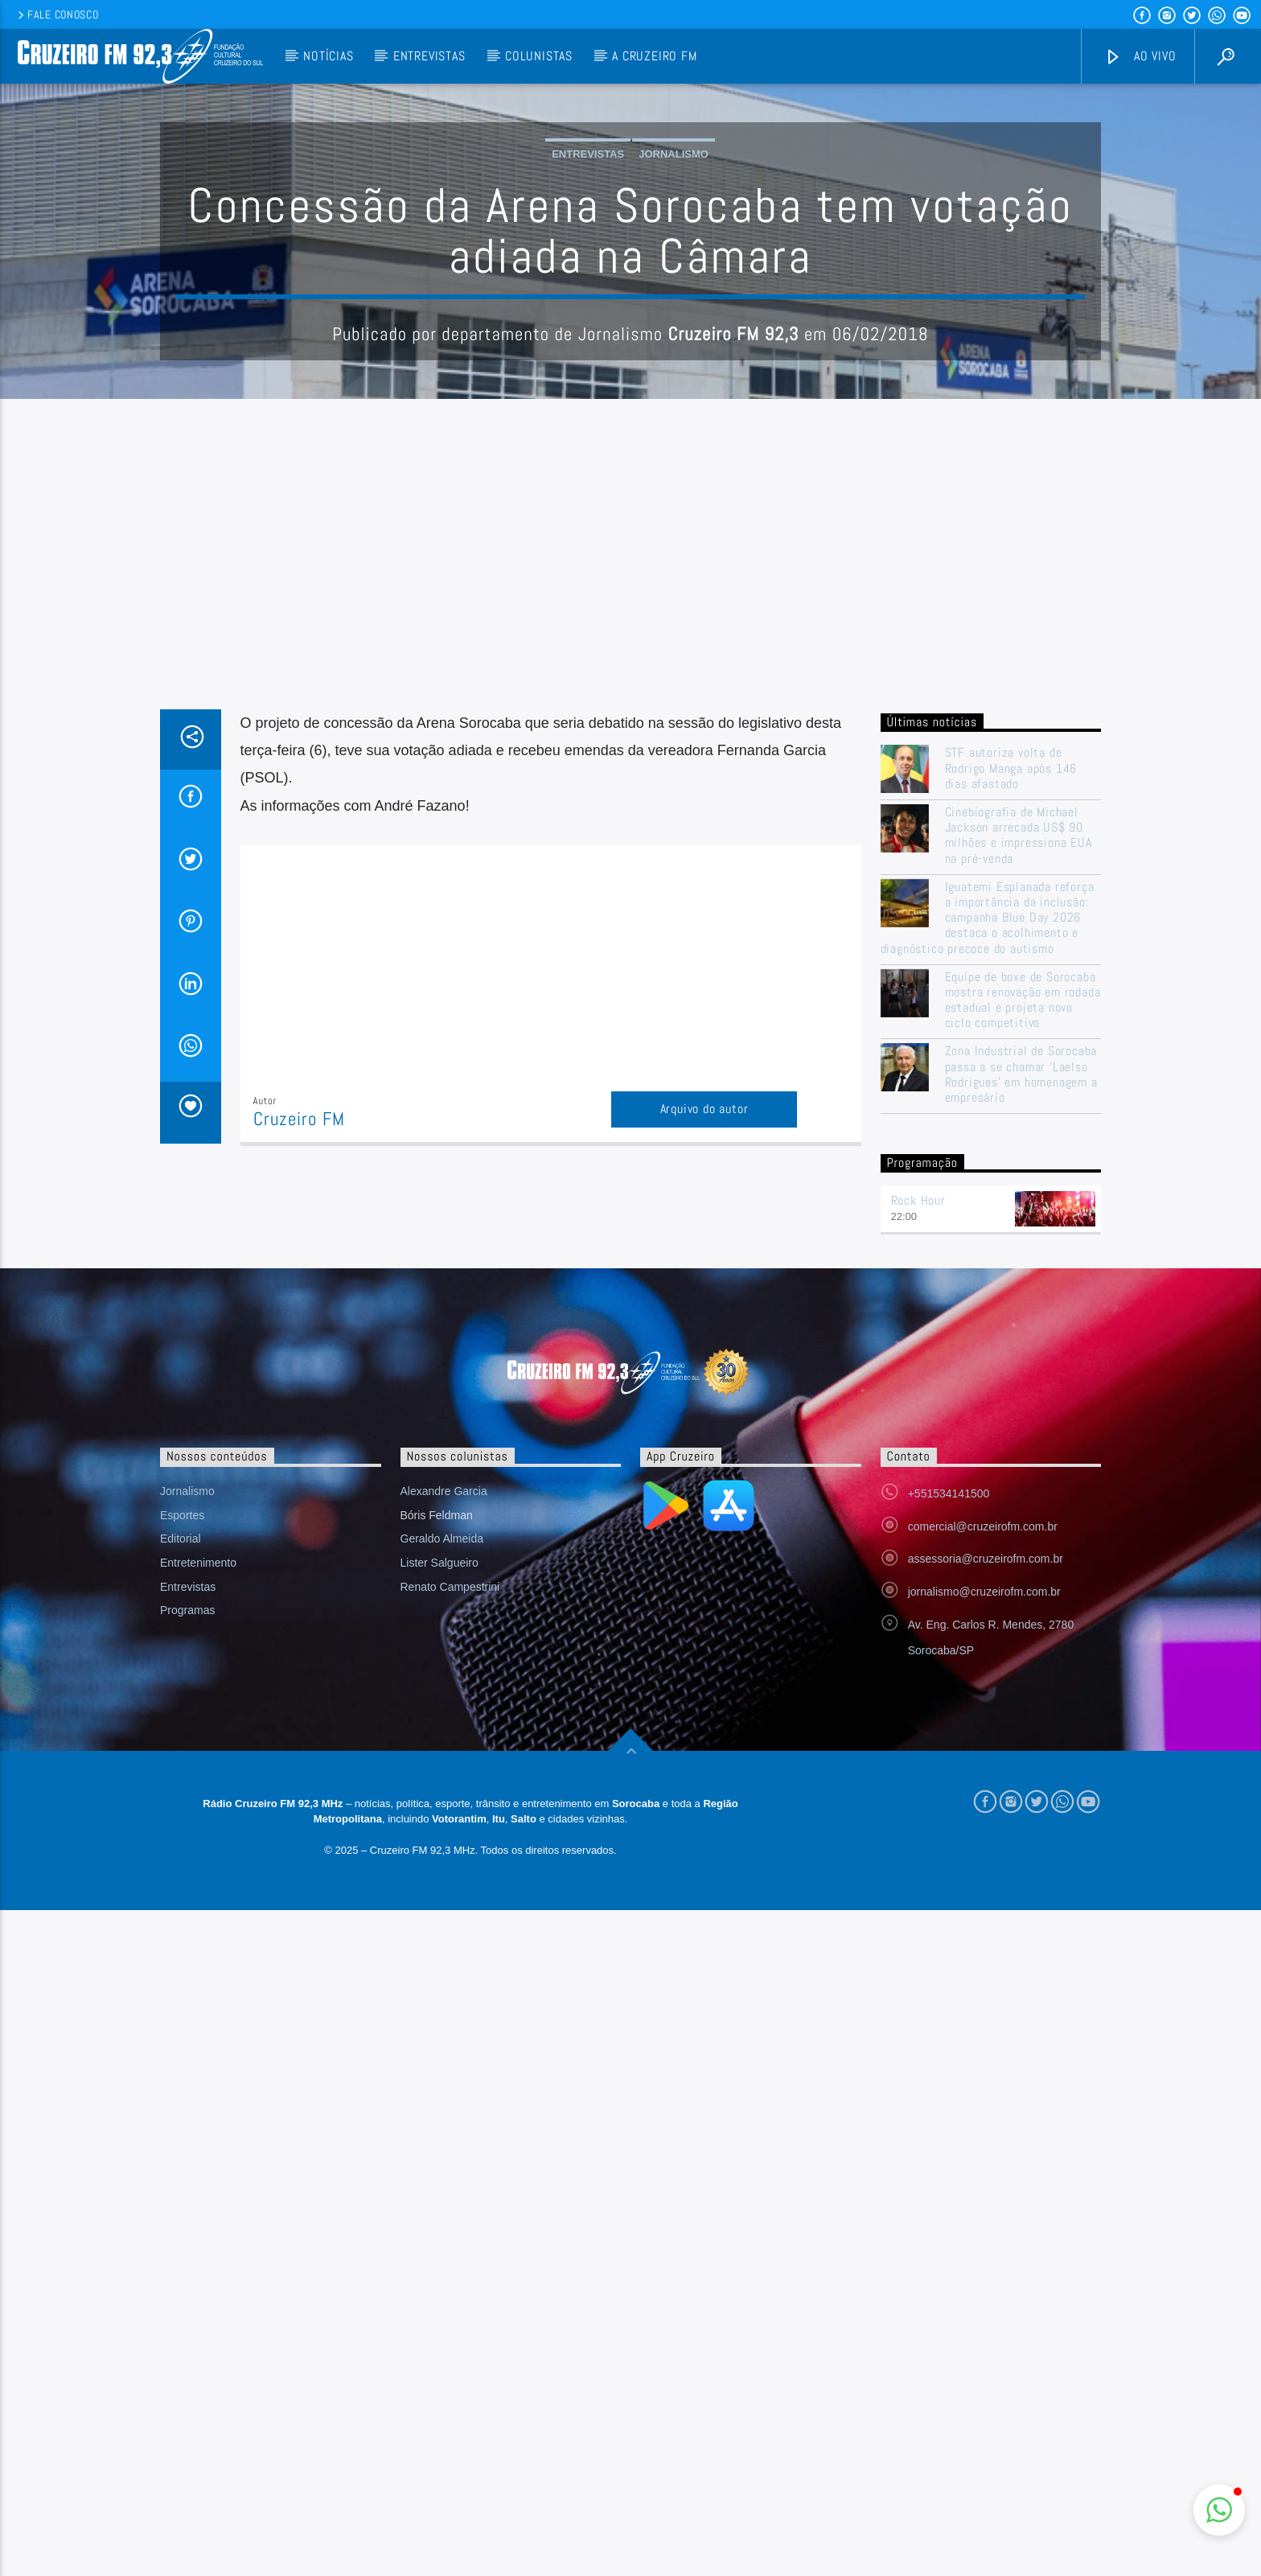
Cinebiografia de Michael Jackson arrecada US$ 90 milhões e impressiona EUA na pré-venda (1018, 1160)
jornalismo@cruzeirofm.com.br (984, 1916)
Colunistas (539, 55)
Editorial (180, 1863)
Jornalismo (674, 316)
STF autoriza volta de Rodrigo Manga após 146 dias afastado (1011, 1093)
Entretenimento (198, 1887)
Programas (187, 1935)
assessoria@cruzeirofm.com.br (985, 1883)
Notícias (328, 55)
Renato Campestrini (450, 1911)
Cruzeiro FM (299, 1444)
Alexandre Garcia (443, 1816)
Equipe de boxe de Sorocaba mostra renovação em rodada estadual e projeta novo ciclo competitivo (1023, 1325)
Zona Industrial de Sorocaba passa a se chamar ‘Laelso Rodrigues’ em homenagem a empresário (1021, 1399)
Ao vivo (1140, 56)
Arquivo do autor (704, 1433)
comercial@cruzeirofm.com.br (983, 1851)
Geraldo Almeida (442, 1863)
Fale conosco (56, 14)
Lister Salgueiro (439, 1887)
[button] (1219, 2510)
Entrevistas (429, 55)
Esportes (182, 1840)
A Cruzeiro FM (654, 55)
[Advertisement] (630, 913)
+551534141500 (949, 1818)
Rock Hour (918, 1525)
